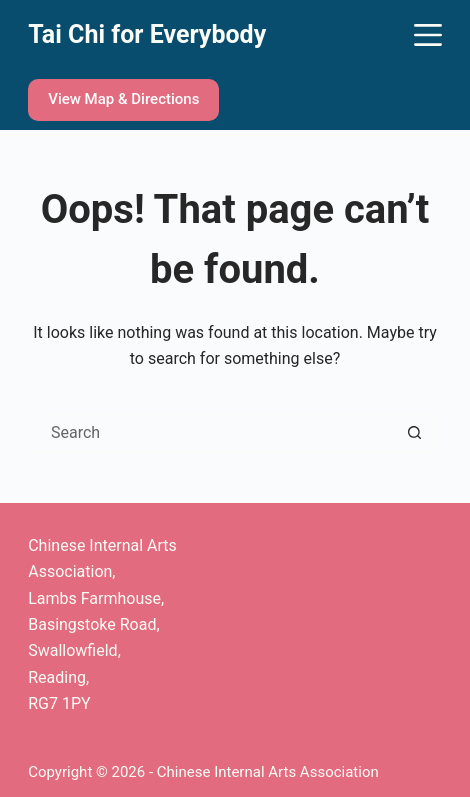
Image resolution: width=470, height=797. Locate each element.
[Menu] (428, 35)
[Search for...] (215, 433)
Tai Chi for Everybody (147, 34)
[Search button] (414, 433)
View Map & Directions (123, 99)
